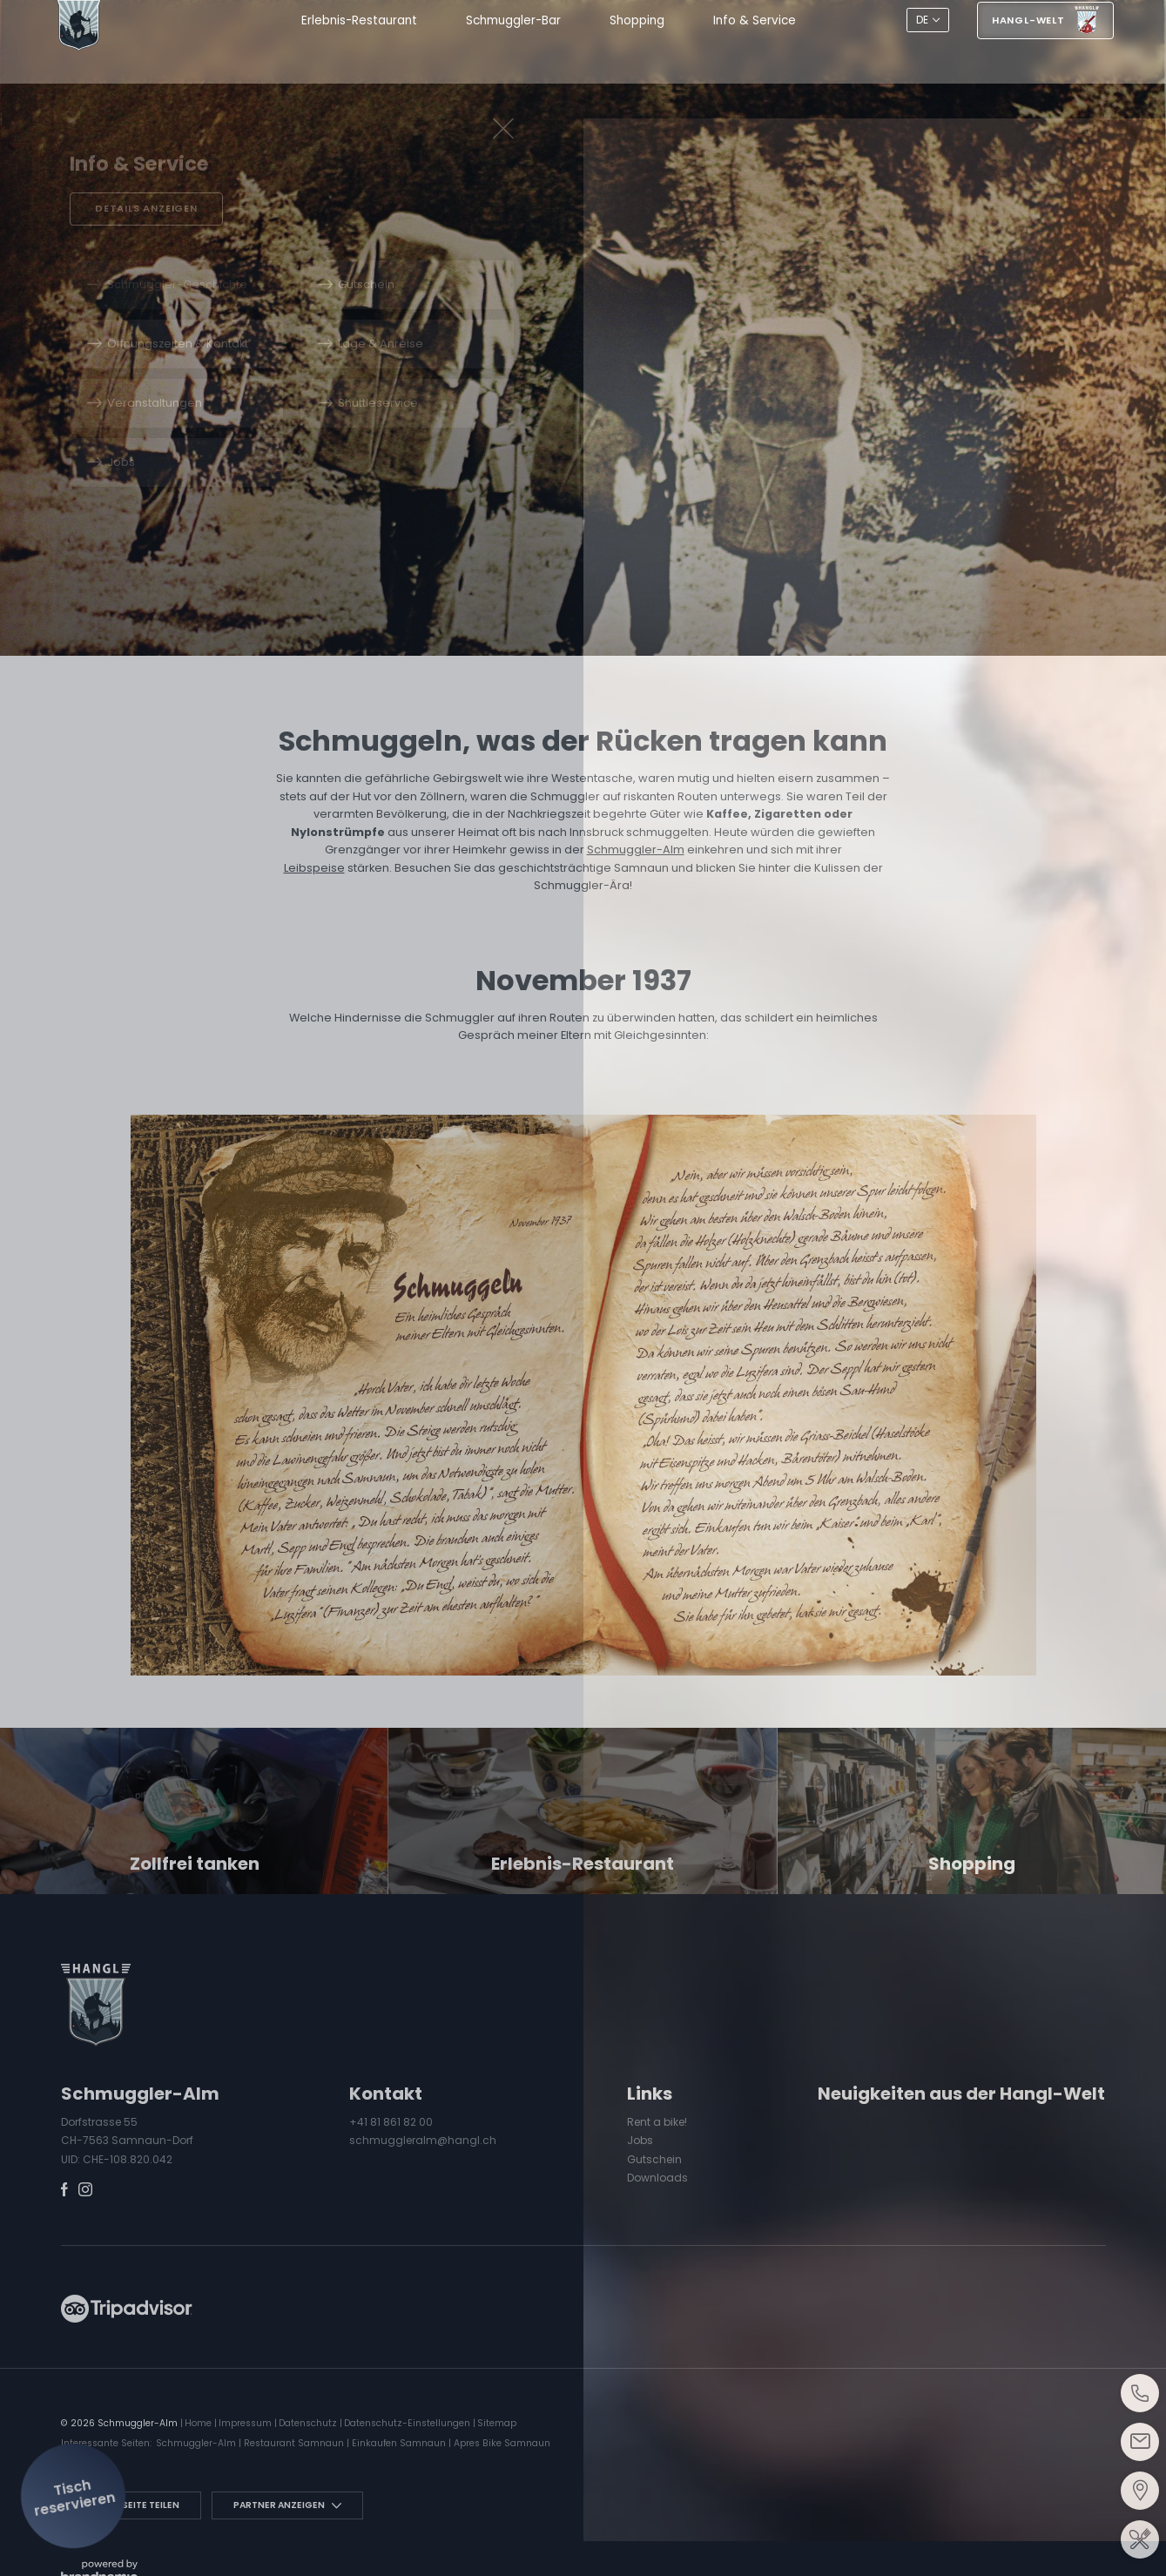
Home (199, 2423)
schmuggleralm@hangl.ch (422, 2140)
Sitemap (496, 2423)
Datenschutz (309, 2423)
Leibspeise (314, 867)
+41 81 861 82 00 (391, 2121)
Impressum (246, 2423)
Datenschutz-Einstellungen (408, 2423)
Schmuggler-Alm (635, 849)
